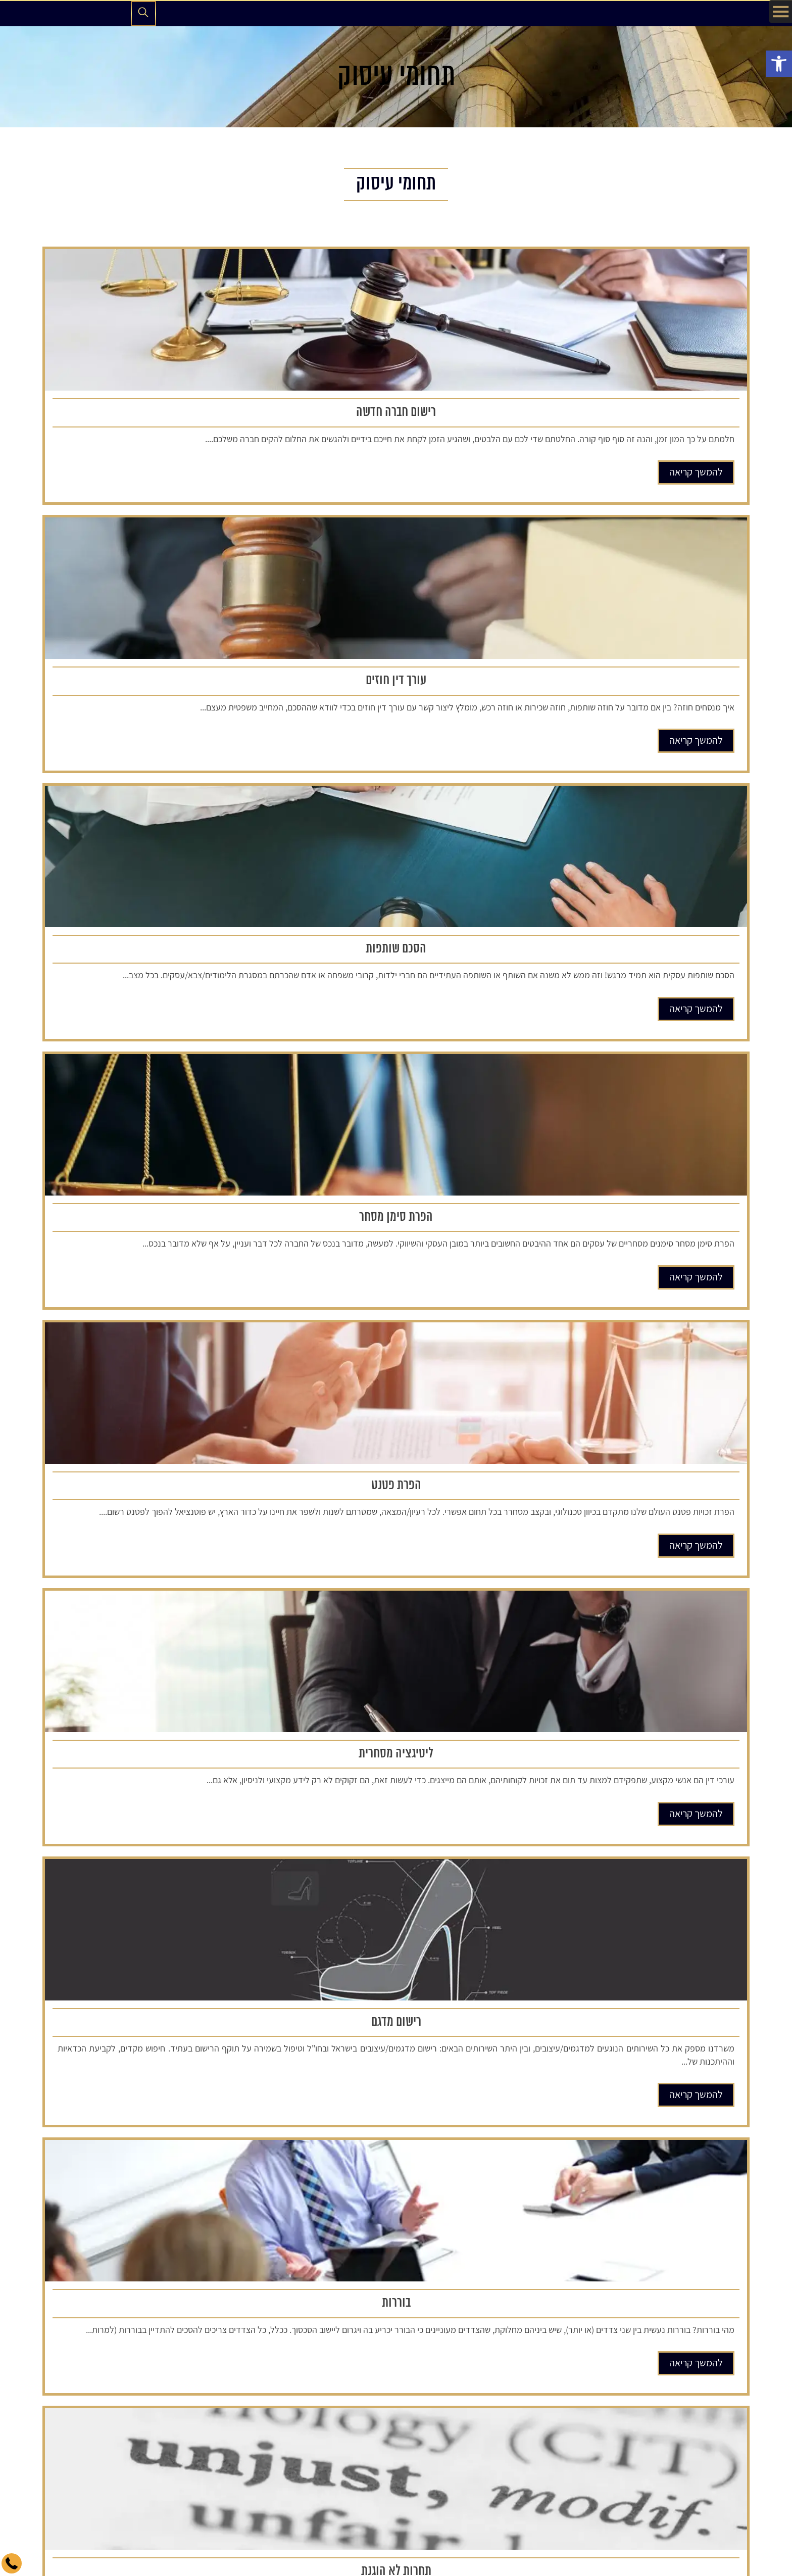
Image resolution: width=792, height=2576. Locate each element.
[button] (779, 64)
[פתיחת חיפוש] (143, 13)
